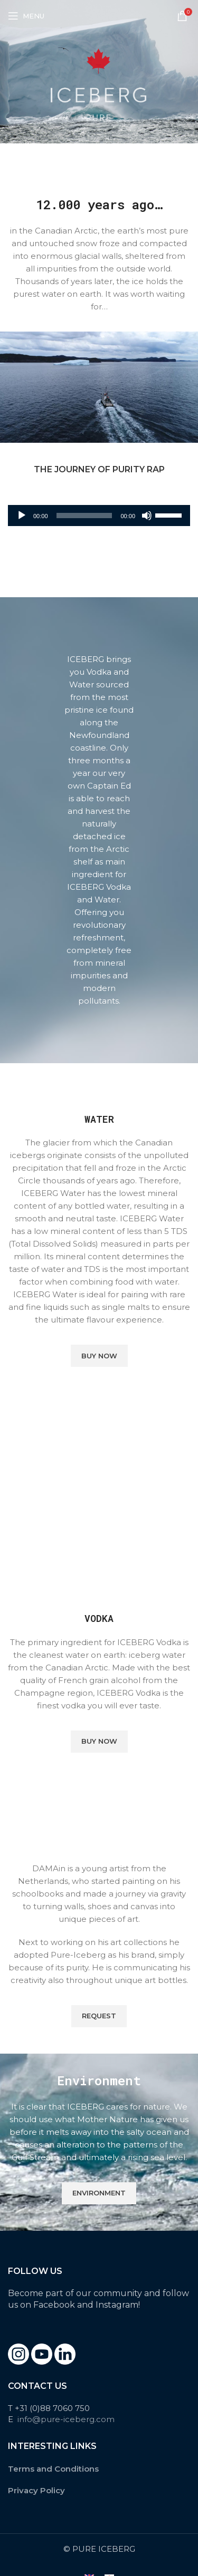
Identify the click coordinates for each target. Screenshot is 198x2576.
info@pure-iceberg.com (66, 2419)
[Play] (21, 521)
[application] (99, 515)
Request (99, 2015)
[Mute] (147, 521)
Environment (99, 2193)
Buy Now (99, 1356)
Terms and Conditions (53, 2469)
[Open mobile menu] (26, 15)
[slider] (84, 515)
